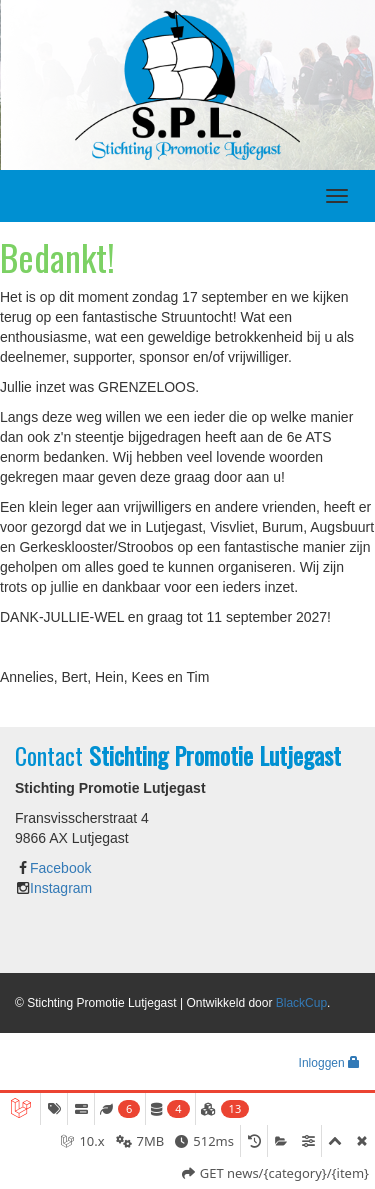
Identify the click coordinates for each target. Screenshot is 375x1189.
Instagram (61, 888)
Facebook (60, 868)
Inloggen (329, 1063)
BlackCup (301, 1003)
